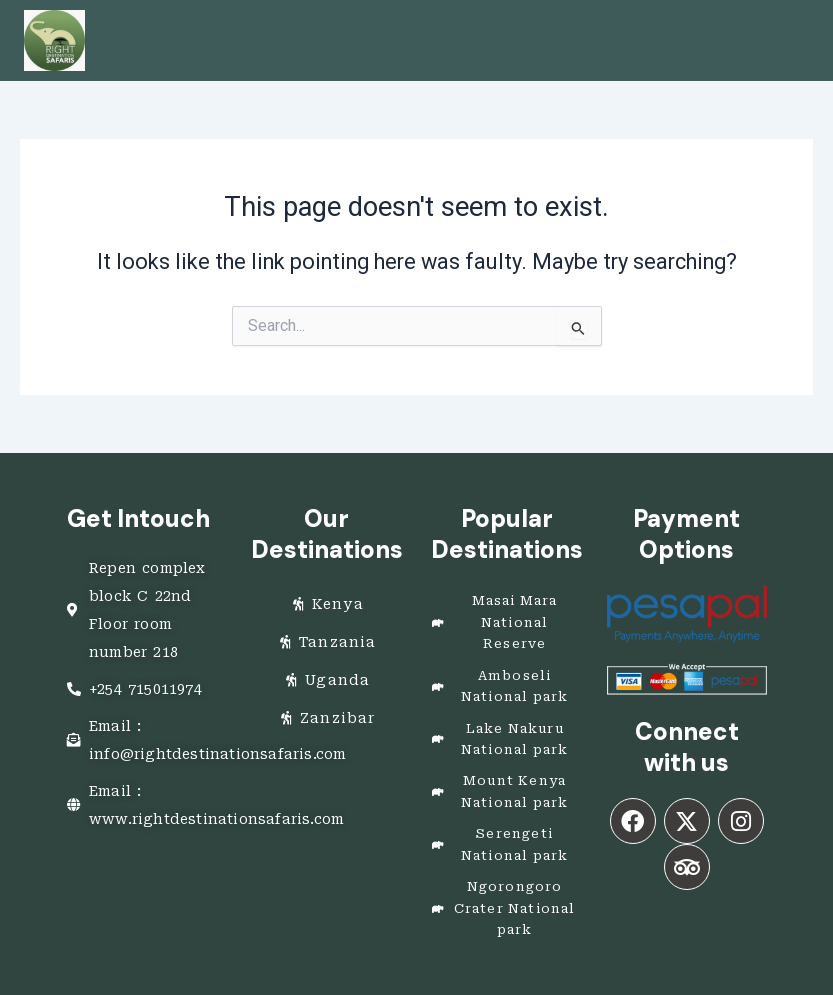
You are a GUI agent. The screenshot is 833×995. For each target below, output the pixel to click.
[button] (471, 11)
